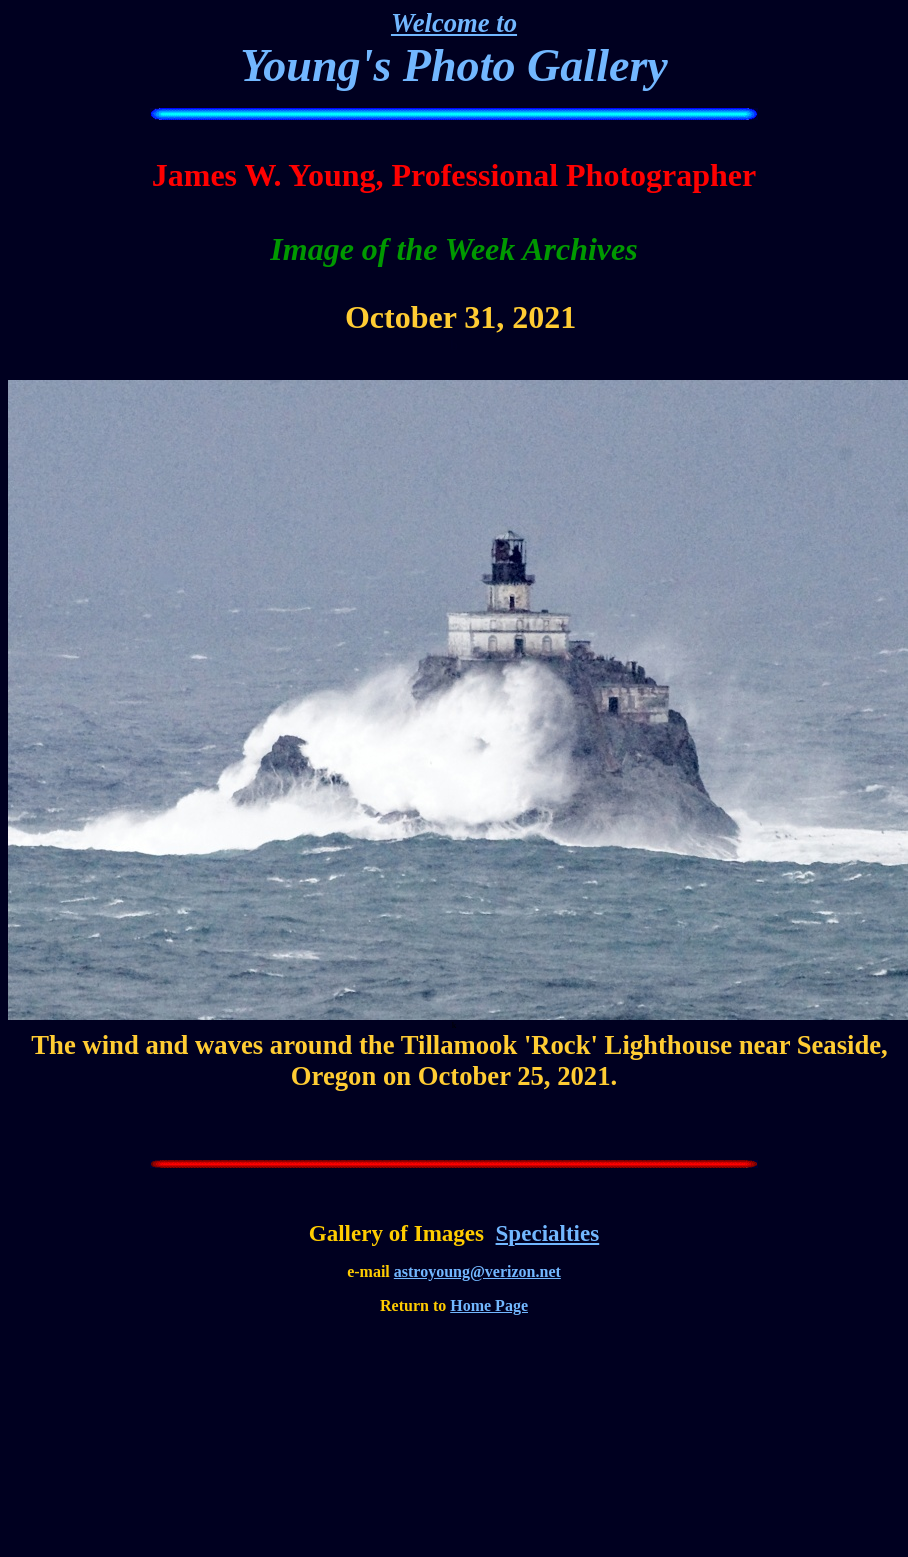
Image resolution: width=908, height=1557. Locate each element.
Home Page (489, 1305)
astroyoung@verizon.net (477, 1271)
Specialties (548, 1233)
